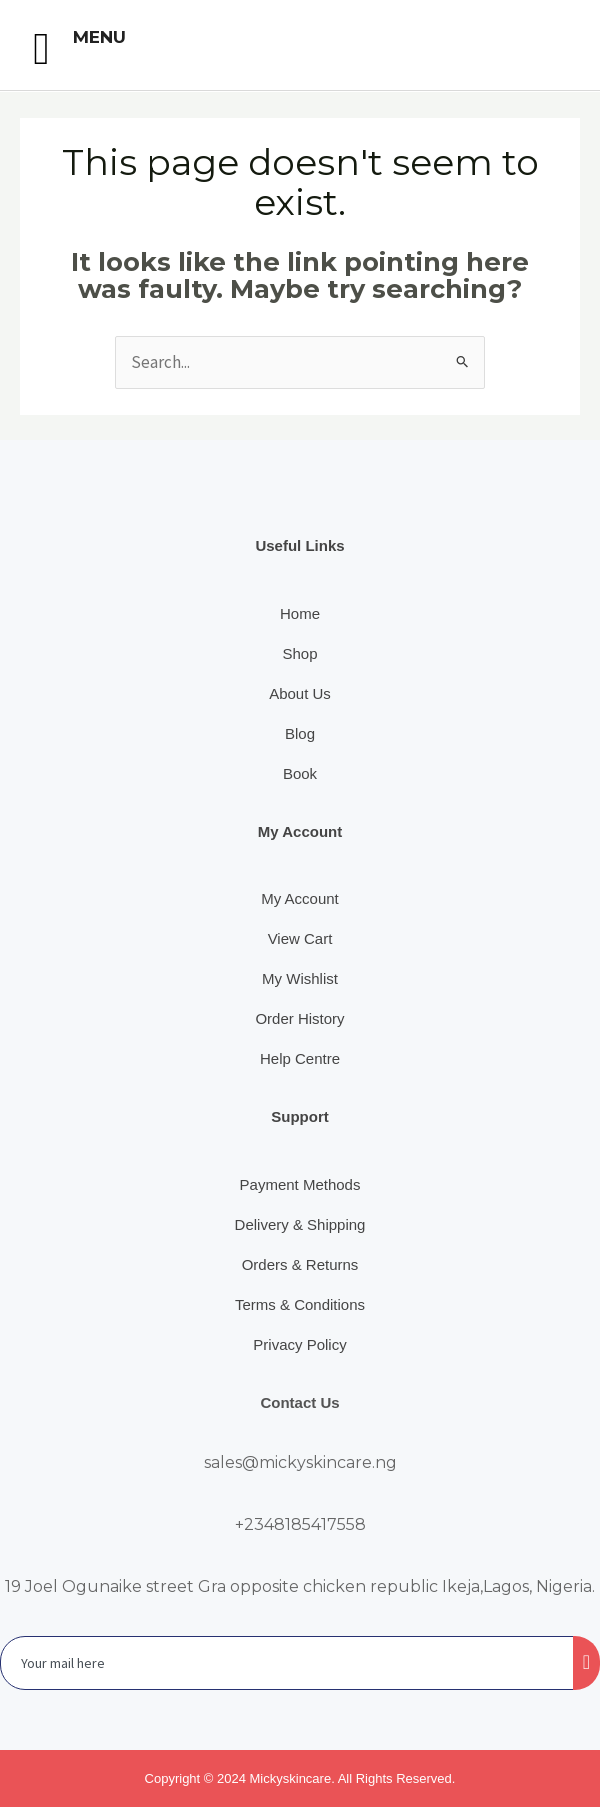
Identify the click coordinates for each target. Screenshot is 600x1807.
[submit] (586, 1663)
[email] (287, 1663)
